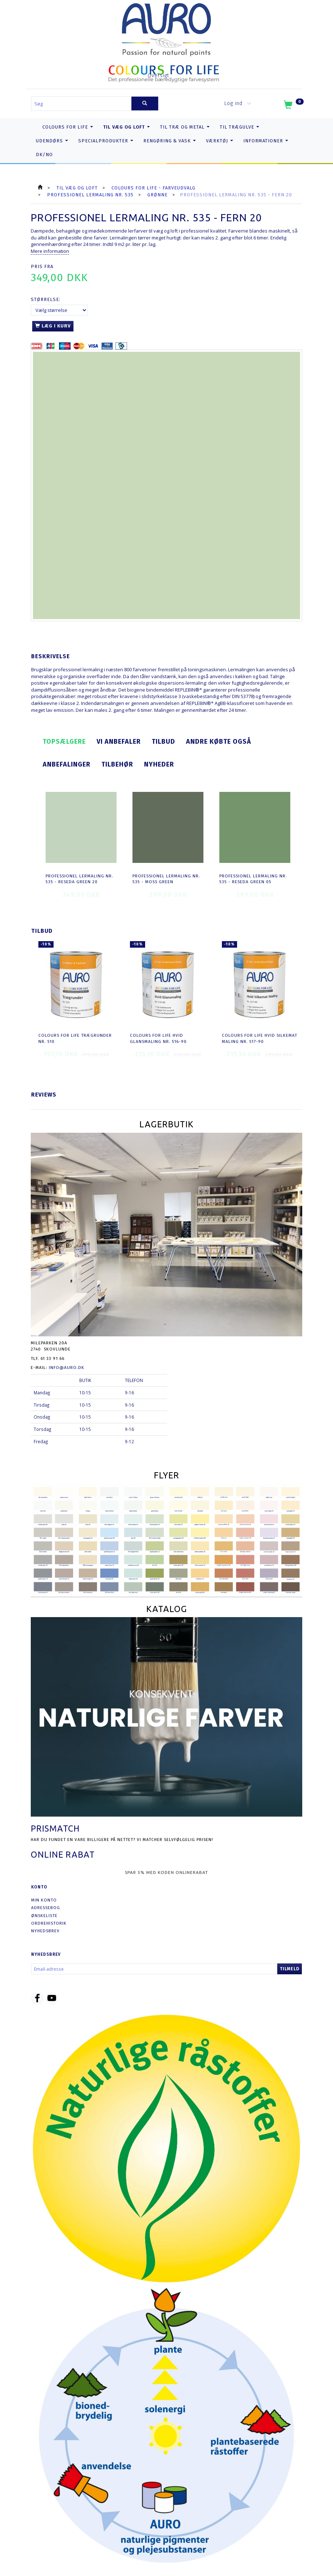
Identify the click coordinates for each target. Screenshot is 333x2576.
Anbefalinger (66, 764)
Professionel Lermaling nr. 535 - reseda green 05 (253, 879)
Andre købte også (218, 742)
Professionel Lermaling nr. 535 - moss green (166, 879)
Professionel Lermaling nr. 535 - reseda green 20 (79, 879)
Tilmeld (289, 1968)
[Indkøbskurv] (293, 106)
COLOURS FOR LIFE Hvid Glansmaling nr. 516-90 (158, 1038)
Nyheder (159, 764)
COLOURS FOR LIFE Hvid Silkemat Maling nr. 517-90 (259, 1038)
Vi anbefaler (119, 742)
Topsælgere (64, 742)
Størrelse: (45, 299)
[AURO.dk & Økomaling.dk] (166, 28)
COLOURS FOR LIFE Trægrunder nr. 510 (75, 1038)
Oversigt (158, 75)
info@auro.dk (66, 1367)
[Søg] (144, 103)
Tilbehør (117, 764)
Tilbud (163, 742)
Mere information (50, 251)
